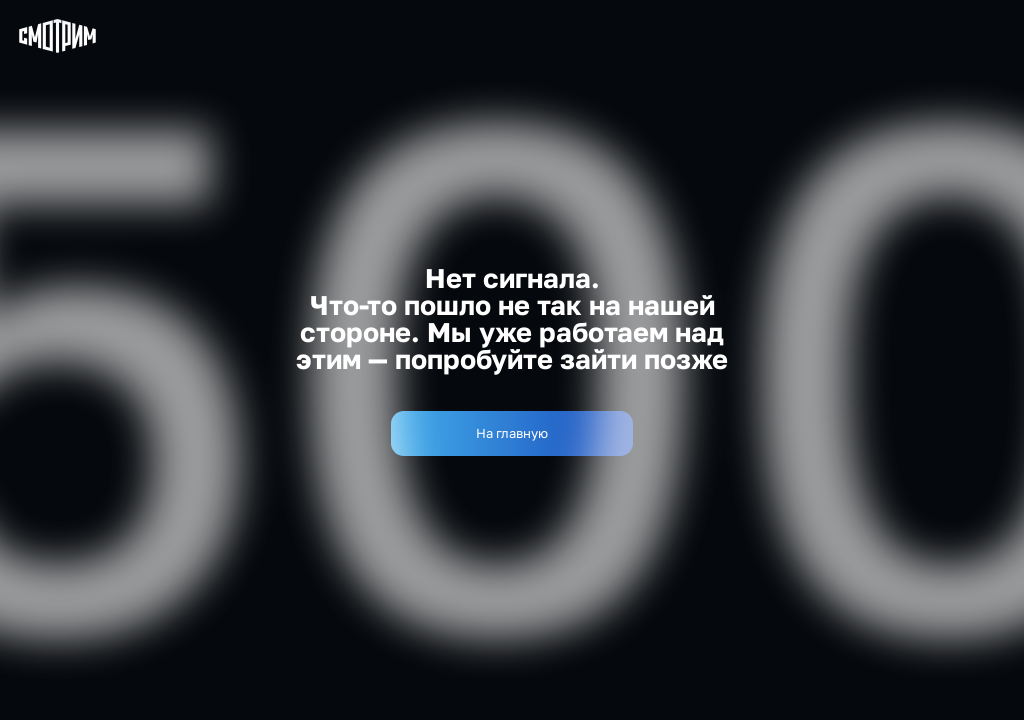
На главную (512, 433)
